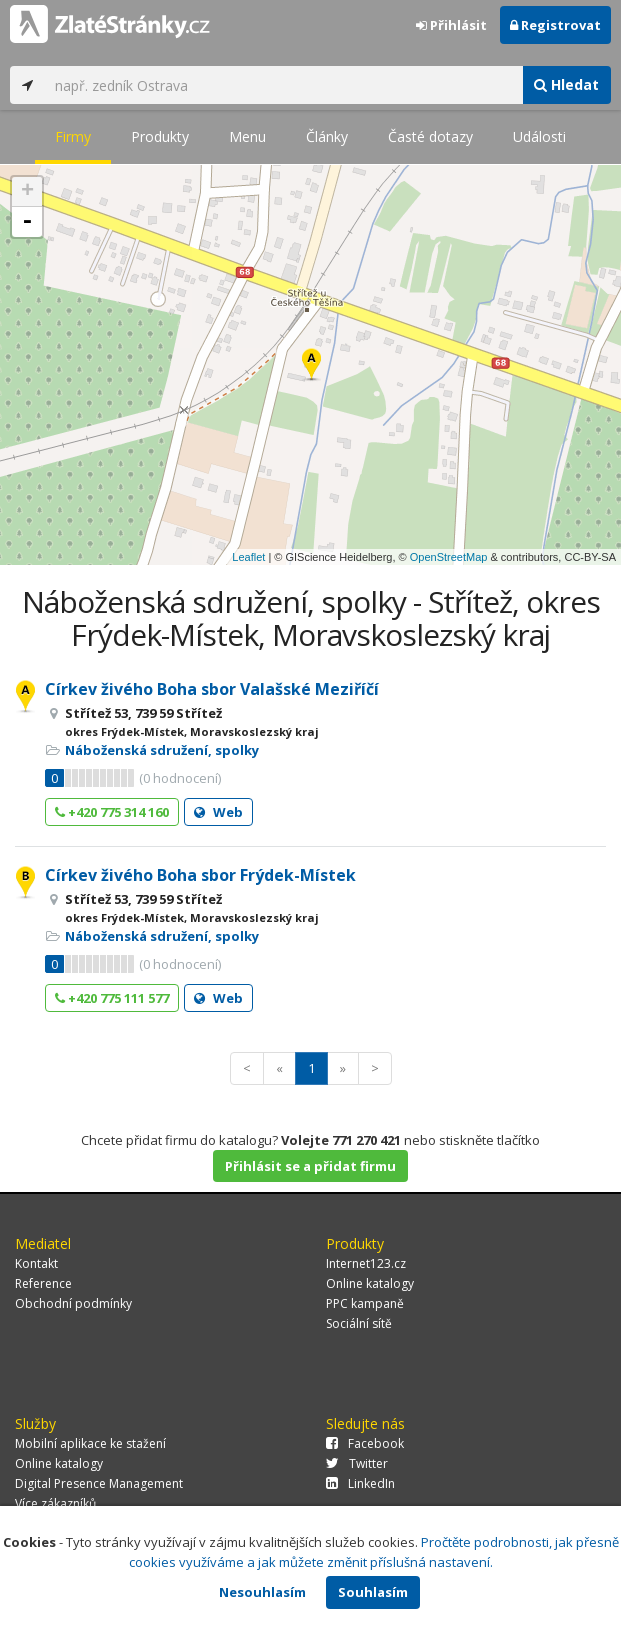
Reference (43, 1283)
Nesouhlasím (262, 1592)
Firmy (73, 136)
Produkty (160, 136)
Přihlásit (451, 25)
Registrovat (555, 25)
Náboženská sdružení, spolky (162, 750)
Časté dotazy (430, 136)
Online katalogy (370, 1283)
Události (539, 136)
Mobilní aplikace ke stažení (90, 1443)
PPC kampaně (365, 1303)
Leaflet (248, 557)
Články (327, 136)
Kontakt (36, 1263)
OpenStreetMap (449, 557)
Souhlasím (373, 1592)
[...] (283, 85)
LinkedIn (360, 1483)
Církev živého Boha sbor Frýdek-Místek (200, 875)
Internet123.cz (366, 1263)
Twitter (357, 1463)
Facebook (365, 1443)
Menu (247, 136)
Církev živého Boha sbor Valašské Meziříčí (212, 689)
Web (218, 812)
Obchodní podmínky (73, 1303)
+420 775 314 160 (112, 812)
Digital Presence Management (99, 1483)
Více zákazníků (55, 1503)
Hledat (566, 84)
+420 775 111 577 (112, 998)
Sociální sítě (359, 1323)
